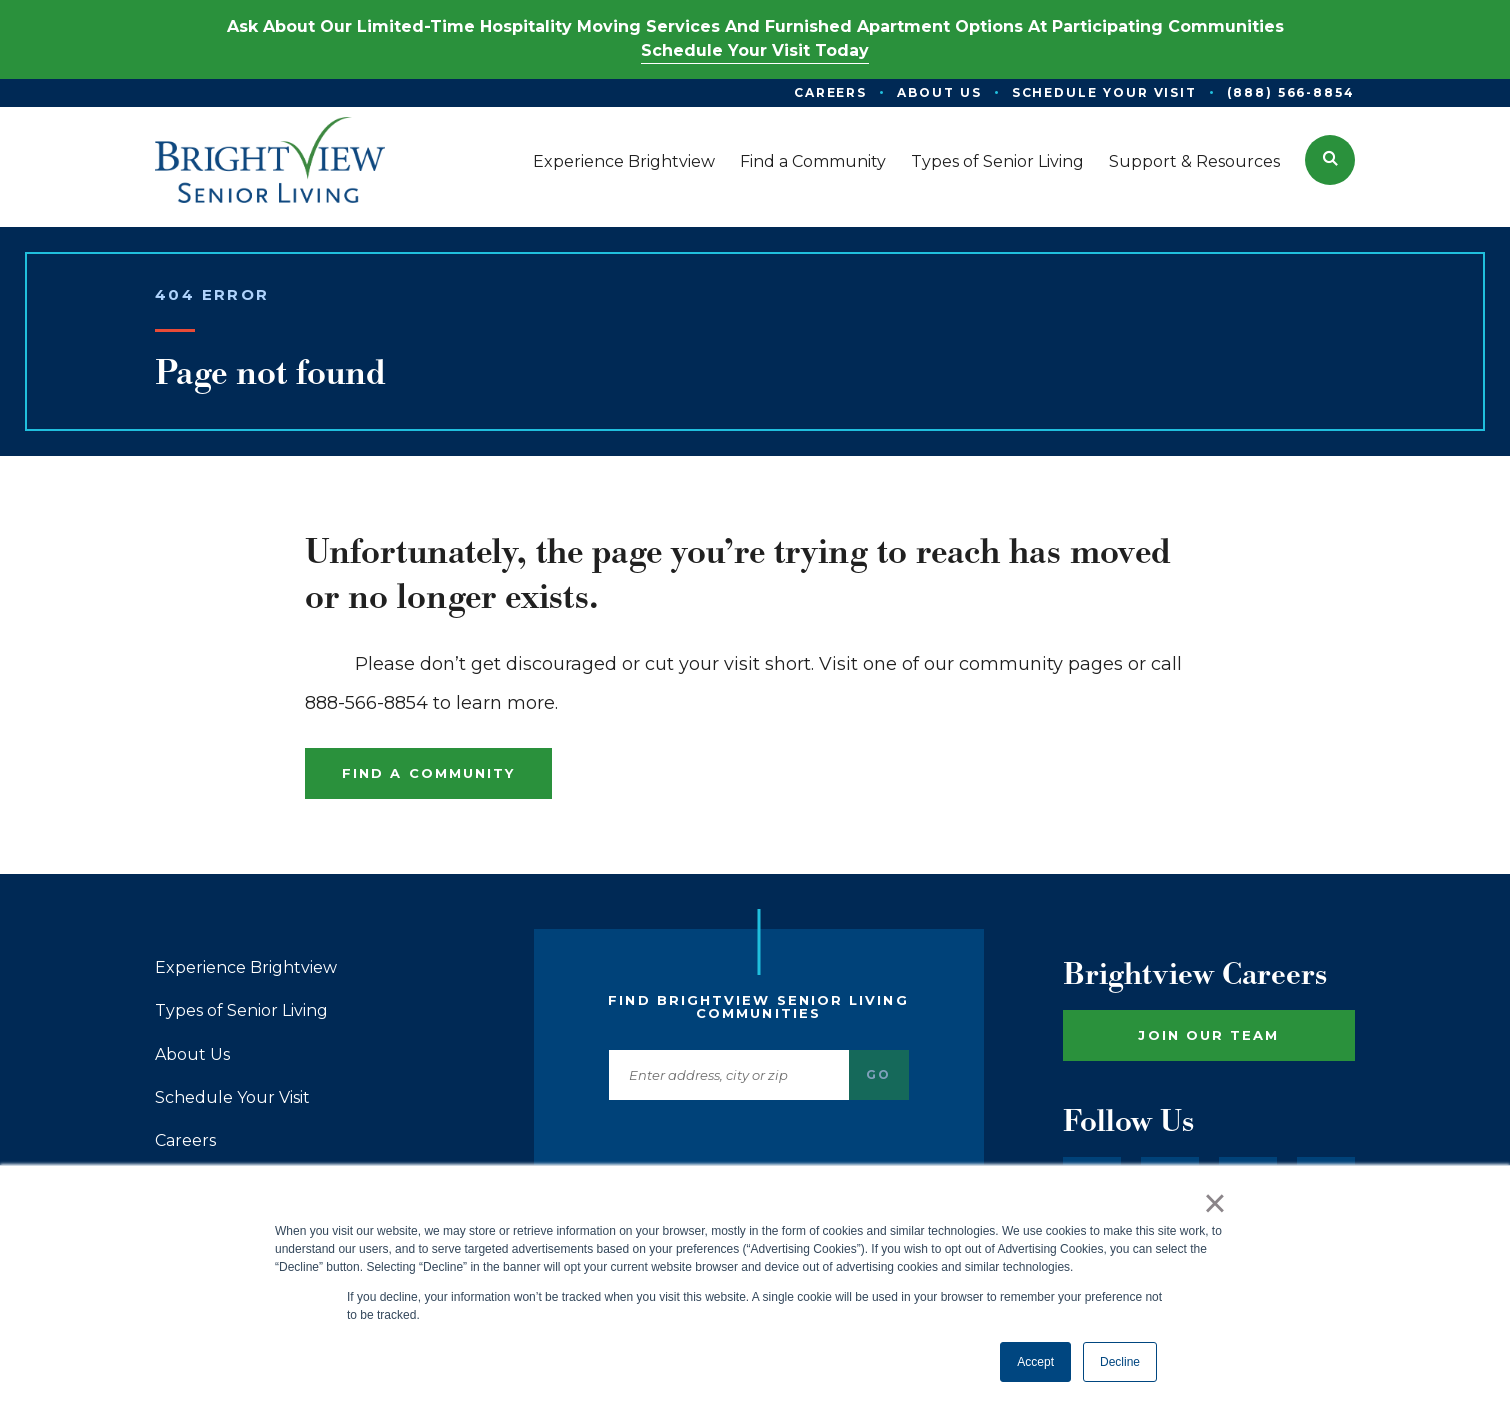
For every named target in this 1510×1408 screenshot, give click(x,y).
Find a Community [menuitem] (813, 161)
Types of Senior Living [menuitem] (997, 161)
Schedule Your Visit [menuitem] (1104, 92)
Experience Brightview (246, 968)
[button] (1330, 160)
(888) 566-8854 (1291, 92)
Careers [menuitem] (830, 92)
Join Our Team (1208, 1035)
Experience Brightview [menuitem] (624, 161)
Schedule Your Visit (232, 1098)
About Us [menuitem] (939, 92)
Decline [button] (1120, 1362)
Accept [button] (1035, 1362)
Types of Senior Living (241, 1011)
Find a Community (428, 773)
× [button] (1214, 1203)
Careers (185, 1141)
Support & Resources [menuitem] (1194, 161)
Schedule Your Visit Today (755, 50)
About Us (192, 1055)
